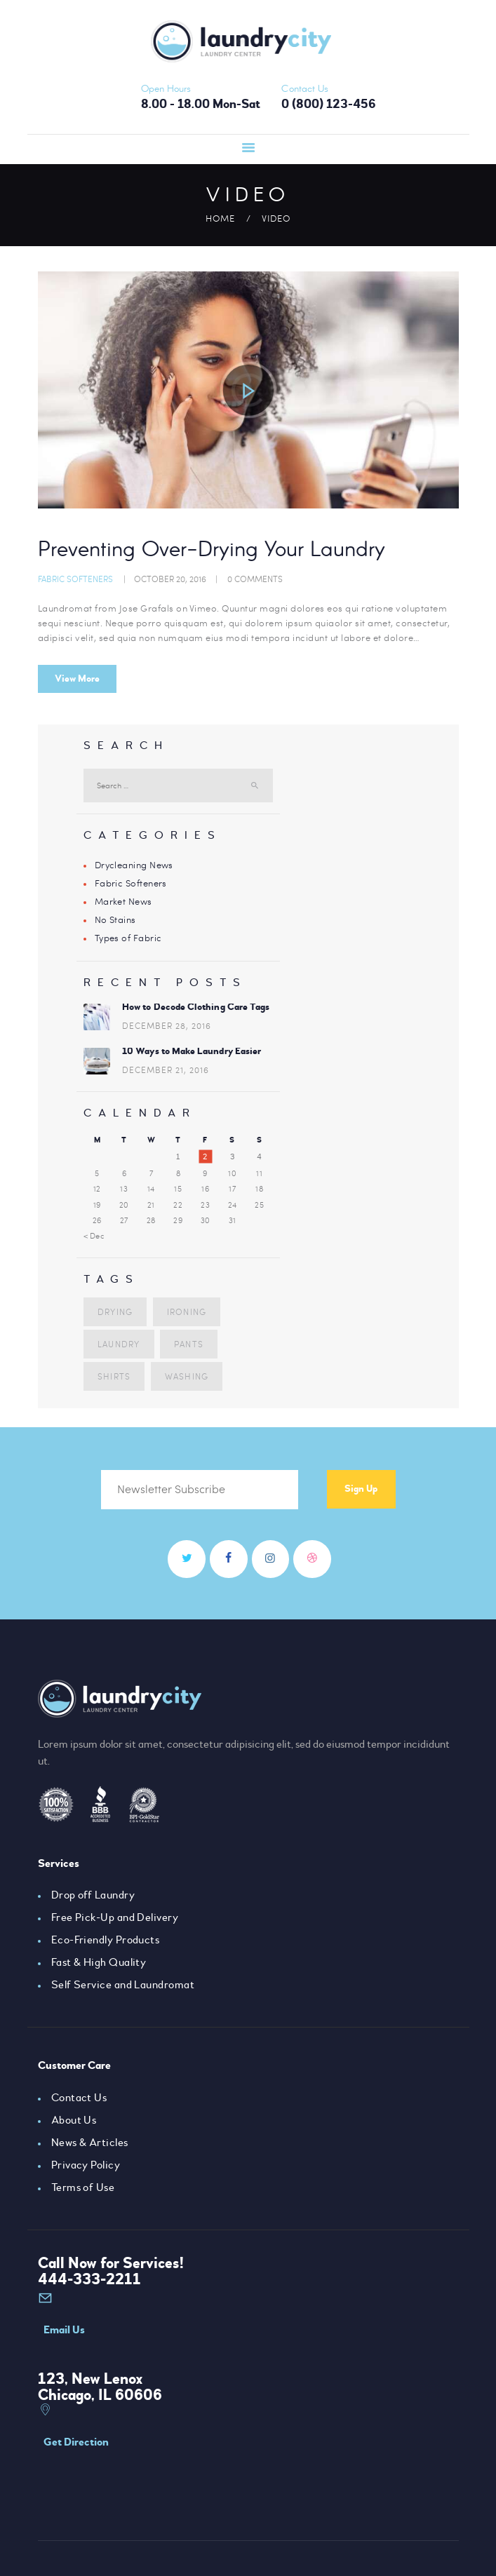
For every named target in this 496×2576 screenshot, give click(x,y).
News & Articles (90, 2145)
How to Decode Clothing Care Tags (195, 1006)
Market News (124, 901)
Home (220, 218)
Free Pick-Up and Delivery (115, 1920)
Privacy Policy (86, 2167)
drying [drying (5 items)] (115, 1310)
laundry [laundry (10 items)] (118, 1343)
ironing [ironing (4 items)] (185, 1310)
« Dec (94, 1236)
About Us (74, 2122)
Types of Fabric (129, 937)
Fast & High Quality (99, 1964)
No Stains (116, 919)
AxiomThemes (180, 2545)
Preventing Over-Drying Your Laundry (223, 550)
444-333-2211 (89, 2281)
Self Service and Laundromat (123, 1987)
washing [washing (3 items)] (185, 1375)
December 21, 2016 (165, 1069)
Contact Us (79, 2100)
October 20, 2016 (170, 578)
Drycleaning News (134, 864)
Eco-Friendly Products (106, 1942)
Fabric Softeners (75, 578)
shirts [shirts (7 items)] (114, 1375)
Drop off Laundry (93, 1897)
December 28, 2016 (166, 1025)
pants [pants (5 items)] (187, 1343)
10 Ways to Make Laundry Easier (191, 1050)
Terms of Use (83, 2190)
